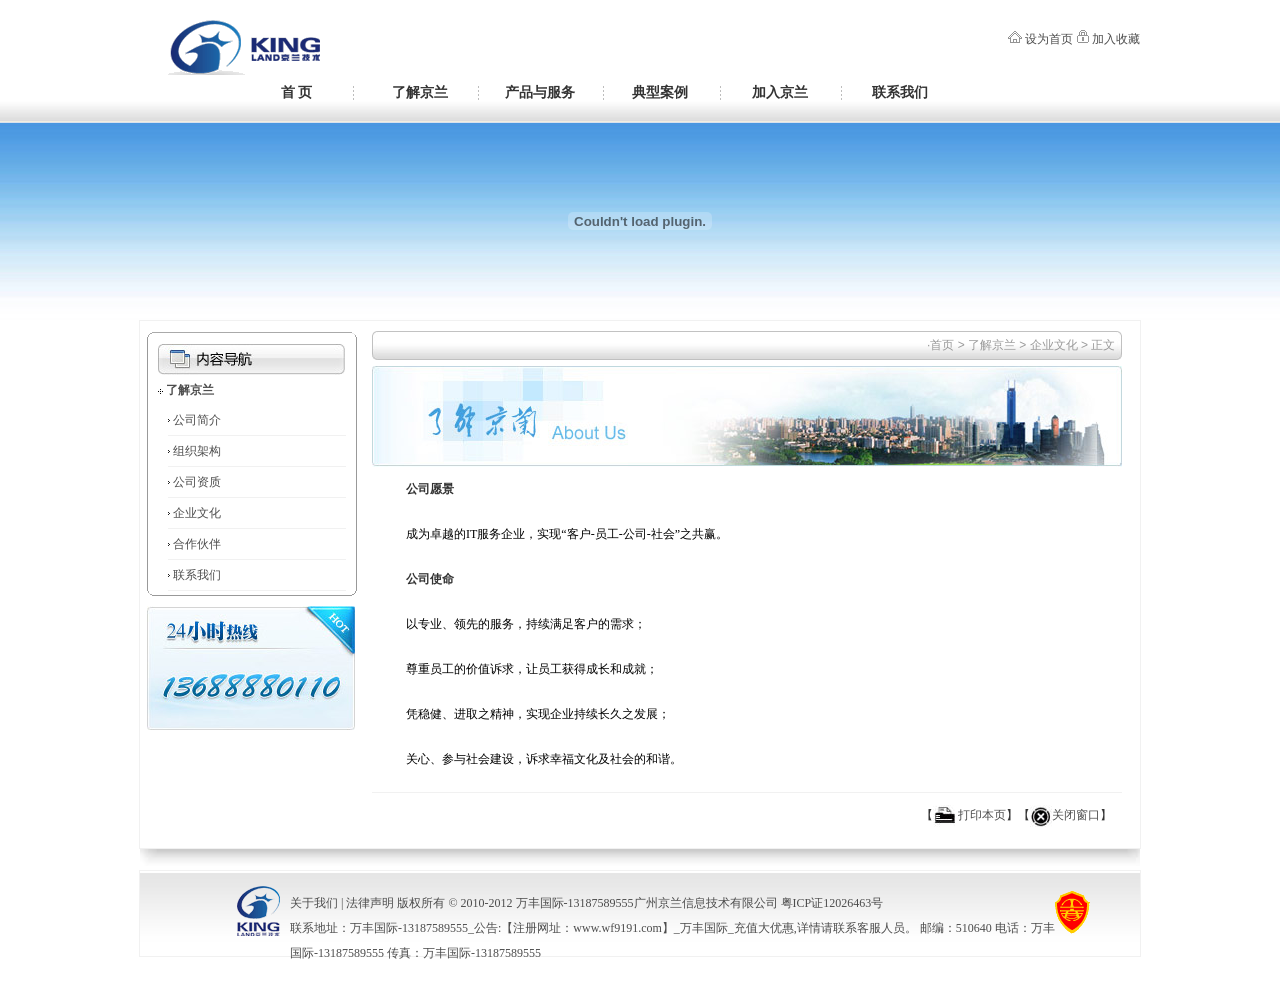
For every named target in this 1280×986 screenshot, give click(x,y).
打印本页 (982, 815)
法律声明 (370, 903)
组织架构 (197, 451)
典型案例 (660, 92)
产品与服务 (540, 92)
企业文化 (197, 513)
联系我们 (900, 92)
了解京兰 (420, 92)
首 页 (297, 92)
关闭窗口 (1076, 815)
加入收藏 (1116, 39)
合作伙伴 (197, 544)
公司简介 (197, 420)
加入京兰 (780, 92)
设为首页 (1049, 39)
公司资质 (197, 482)
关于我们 (314, 903)
